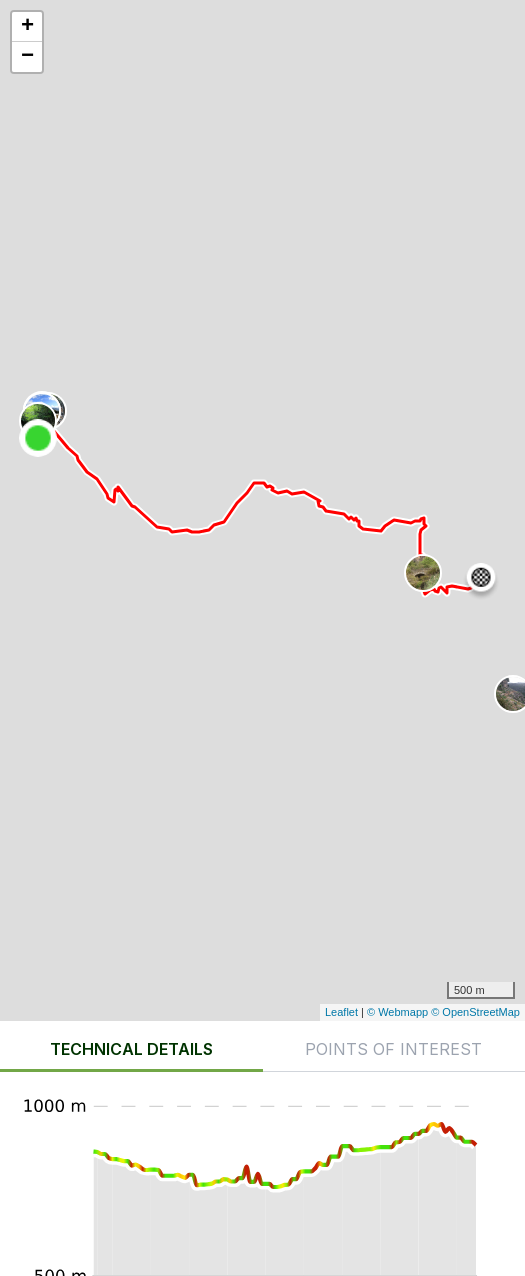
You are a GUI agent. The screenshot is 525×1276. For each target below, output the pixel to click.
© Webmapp (399, 1012)
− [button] (27, 57)
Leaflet (341, 1012)
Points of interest (393, 1049)
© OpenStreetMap (475, 1012)
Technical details (131, 1049)
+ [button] (27, 27)
